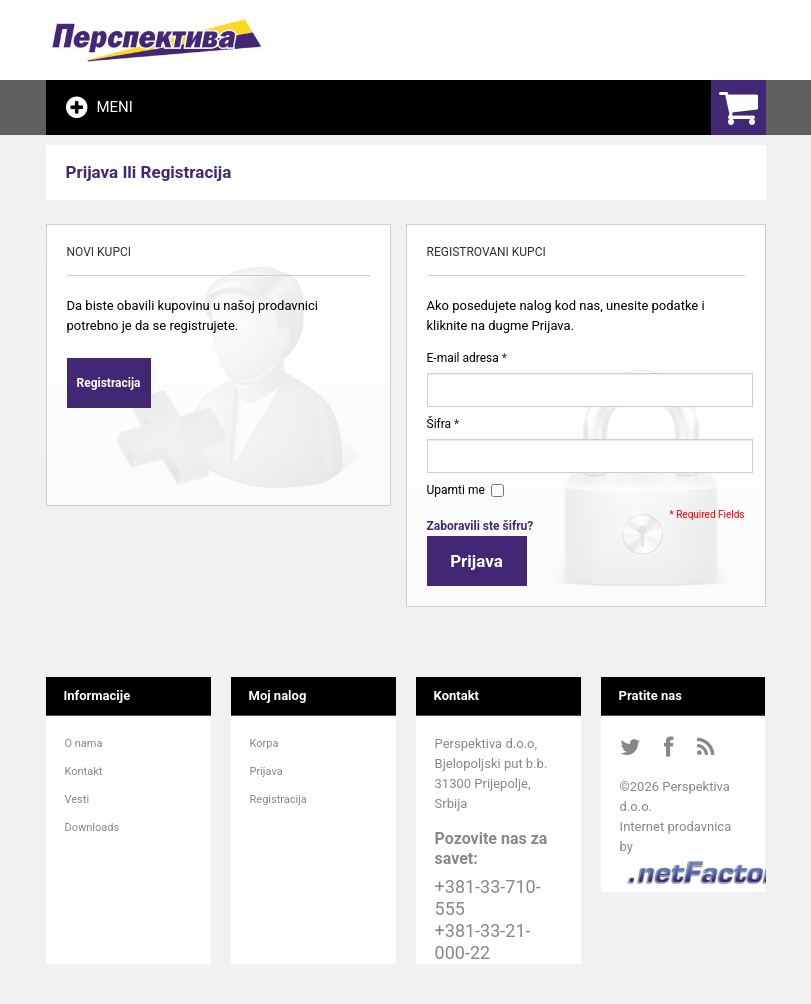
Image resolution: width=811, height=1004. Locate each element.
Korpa (264, 743)
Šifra (439, 424)
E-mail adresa (463, 358)
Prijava (266, 771)
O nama (84, 743)
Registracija (278, 799)
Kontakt (84, 771)
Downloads (92, 827)
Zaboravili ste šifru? (480, 526)
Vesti (77, 799)
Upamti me (459, 490)
